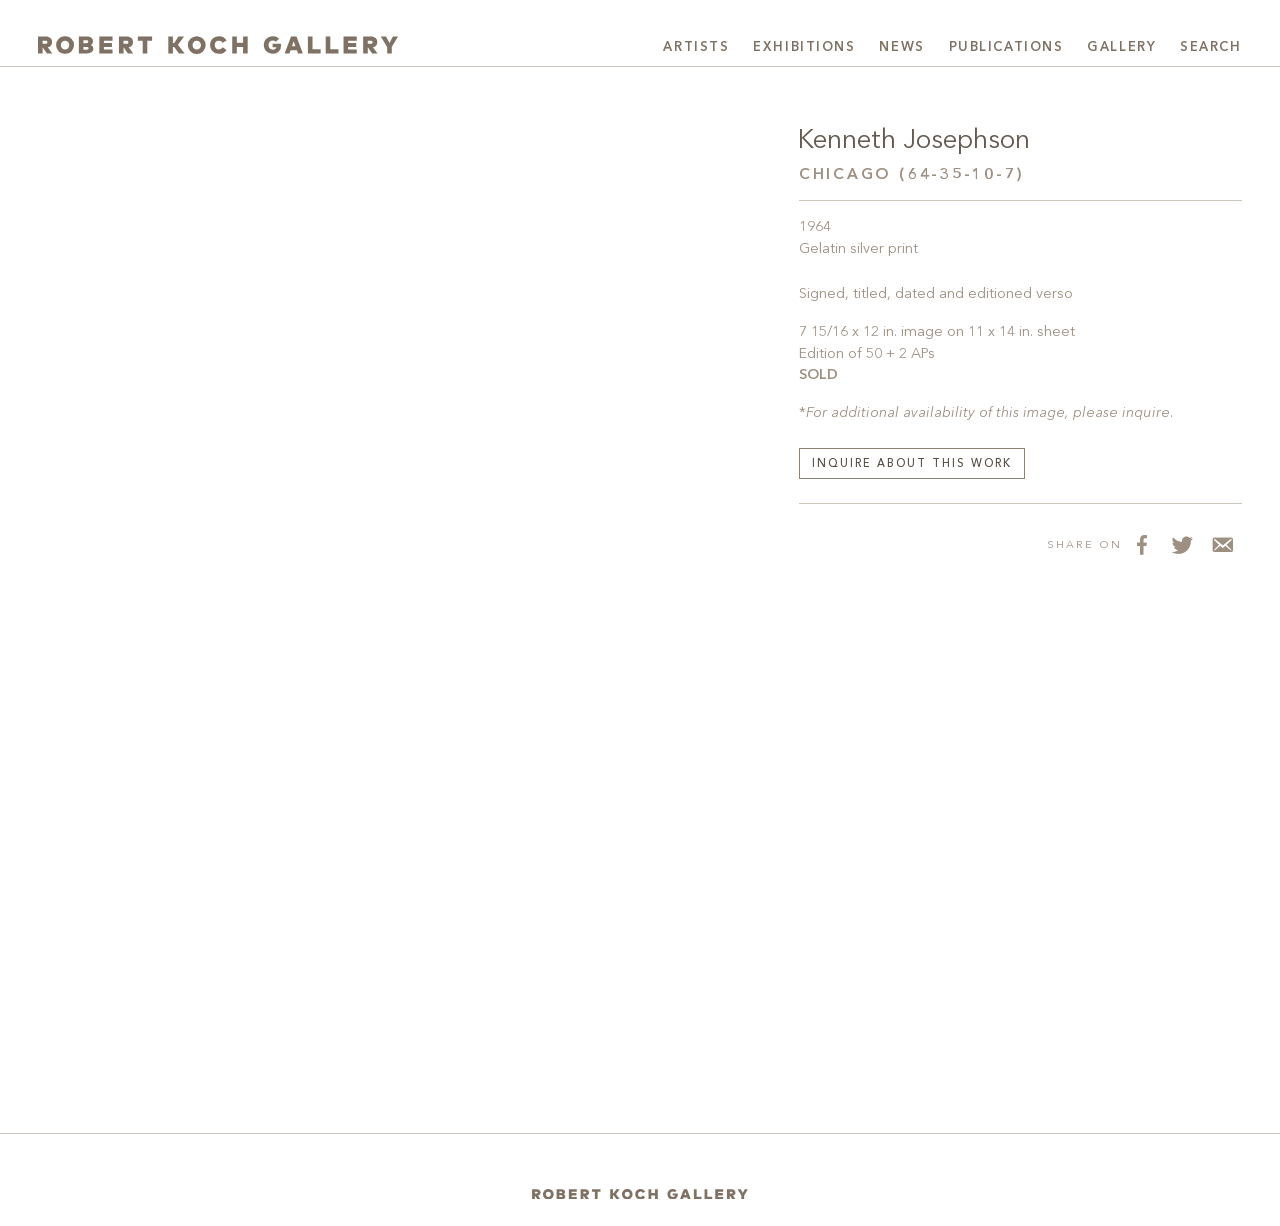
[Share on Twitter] (1182, 544)
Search (1210, 47)
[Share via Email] (1222, 544)
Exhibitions (804, 47)
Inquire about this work (912, 464)
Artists (696, 47)
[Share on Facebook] (1142, 544)
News (901, 47)
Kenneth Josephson (914, 141)
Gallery (1121, 47)
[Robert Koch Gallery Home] (218, 45)
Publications (1006, 47)
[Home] (640, 1193)
